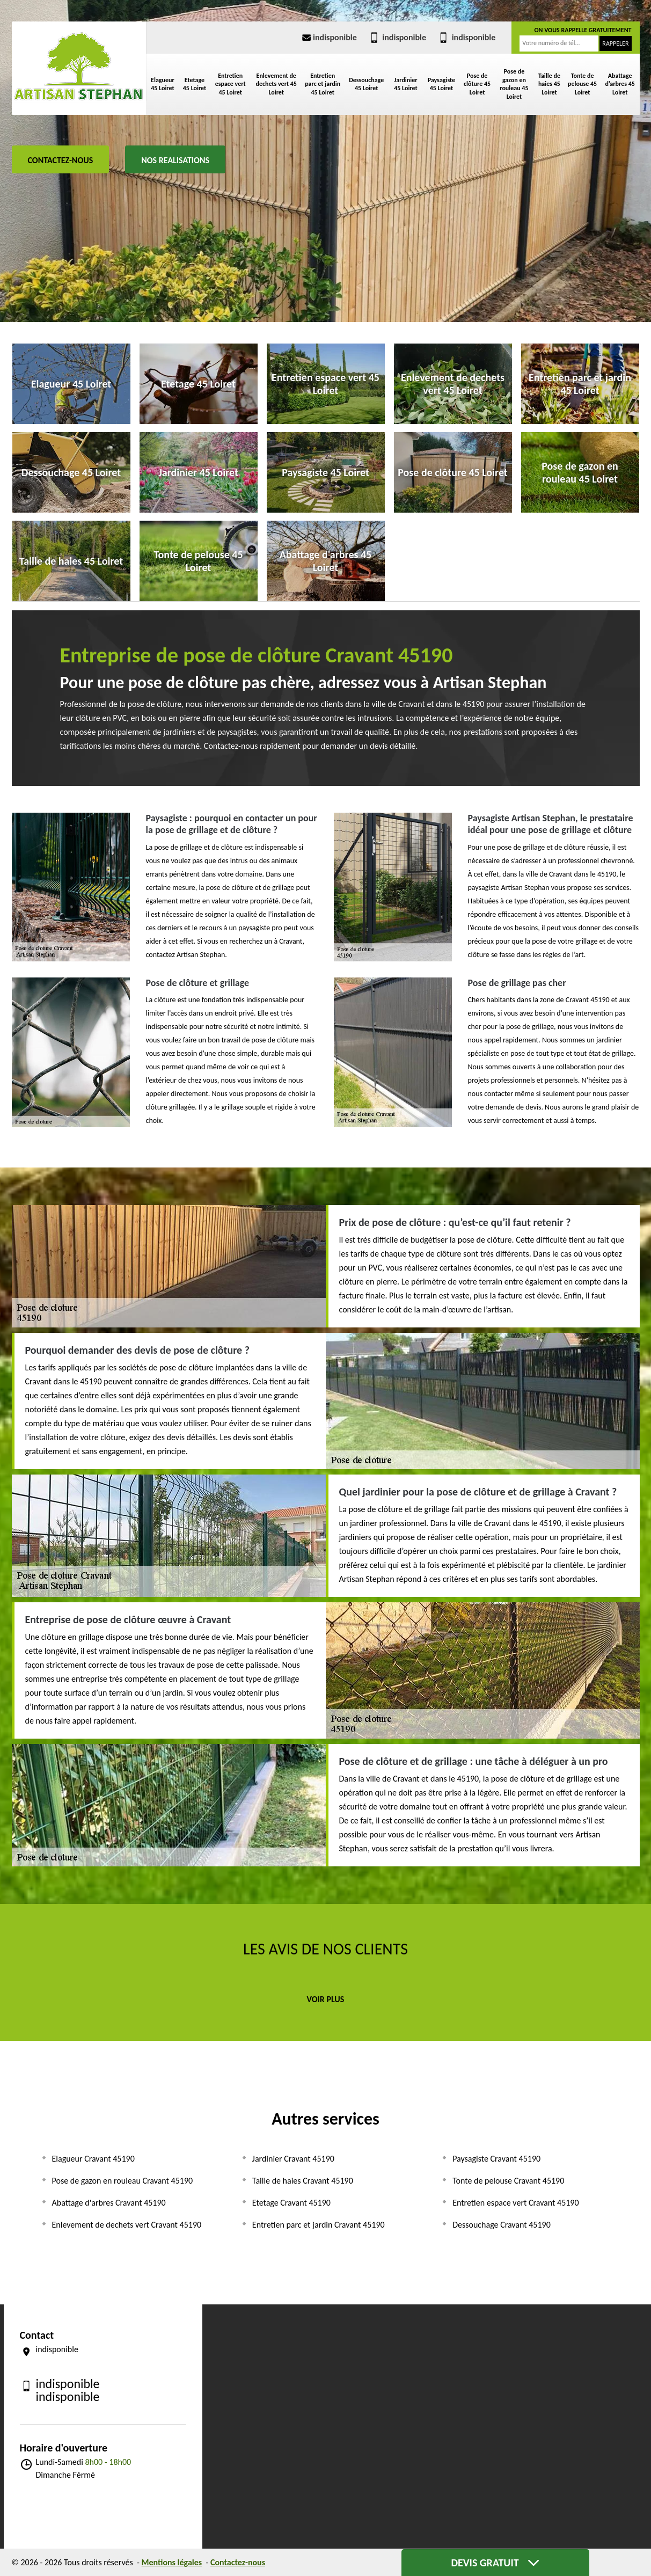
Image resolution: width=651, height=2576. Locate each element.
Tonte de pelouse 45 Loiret (582, 84)
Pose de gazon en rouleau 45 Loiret (514, 84)
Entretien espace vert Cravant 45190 (515, 2203)
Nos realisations (175, 160)
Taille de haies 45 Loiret (549, 84)
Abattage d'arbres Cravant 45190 (109, 2203)
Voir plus (326, 1999)
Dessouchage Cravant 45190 (501, 2225)
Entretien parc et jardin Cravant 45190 (318, 2225)
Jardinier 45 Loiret (405, 84)
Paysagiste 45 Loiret (442, 84)
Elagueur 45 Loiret (162, 84)
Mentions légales (172, 2562)
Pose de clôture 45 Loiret (477, 84)
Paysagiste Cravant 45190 (496, 2159)
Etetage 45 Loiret (194, 84)
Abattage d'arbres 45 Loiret (619, 84)
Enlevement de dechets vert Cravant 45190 (127, 2225)
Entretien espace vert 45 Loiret (230, 84)
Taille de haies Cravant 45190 (302, 2181)
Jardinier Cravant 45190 (293, 2159)
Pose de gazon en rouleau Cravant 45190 (122, 2181)
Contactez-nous (60, 160)
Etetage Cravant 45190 (291, 2203)
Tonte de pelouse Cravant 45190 (508, 2181)
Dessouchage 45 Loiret (366, 84)
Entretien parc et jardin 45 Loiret (322, 84)
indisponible (328, 37)
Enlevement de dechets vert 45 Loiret (275, 84)
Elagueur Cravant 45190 (93, 2159)
